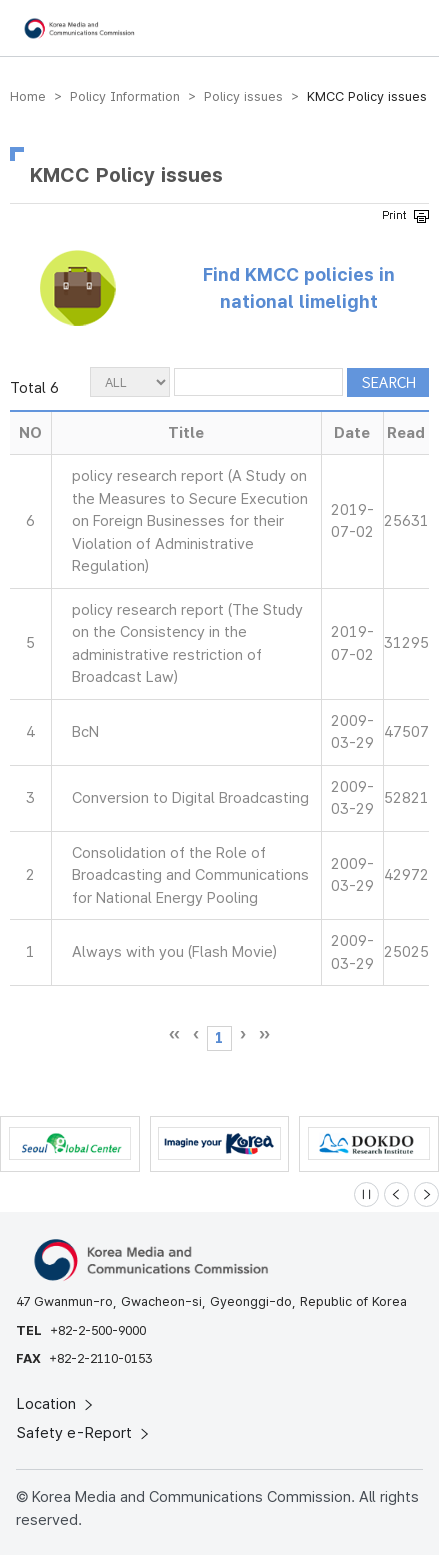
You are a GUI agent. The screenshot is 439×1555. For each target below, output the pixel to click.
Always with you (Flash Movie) (174, 952)
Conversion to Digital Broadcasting (190, 798)
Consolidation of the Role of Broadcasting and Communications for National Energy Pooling (190, 875)
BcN (85, 732)
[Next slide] (426, 1194)
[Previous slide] (396, 1194)
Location (56, 1404)
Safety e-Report (84, 1433)
